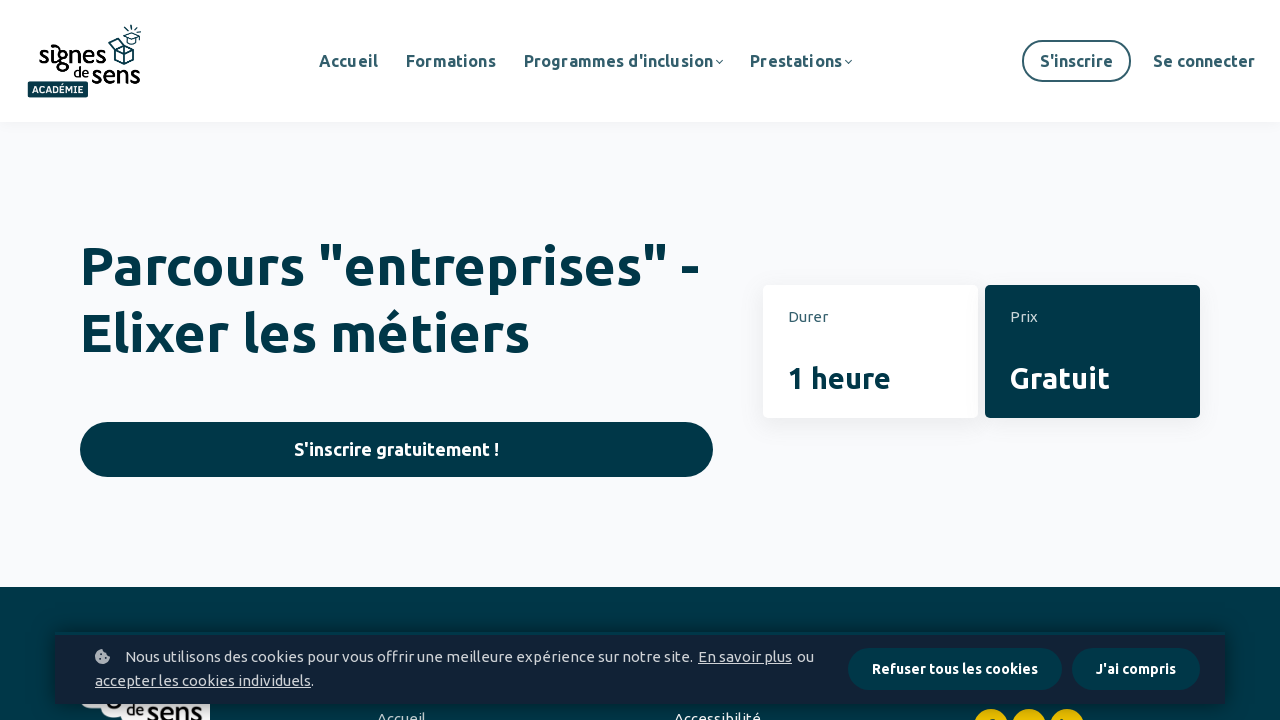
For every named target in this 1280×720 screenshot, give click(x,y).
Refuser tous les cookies (955, 669)
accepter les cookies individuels (203, 680)
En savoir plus (745, 656)
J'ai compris (1136, 669)
